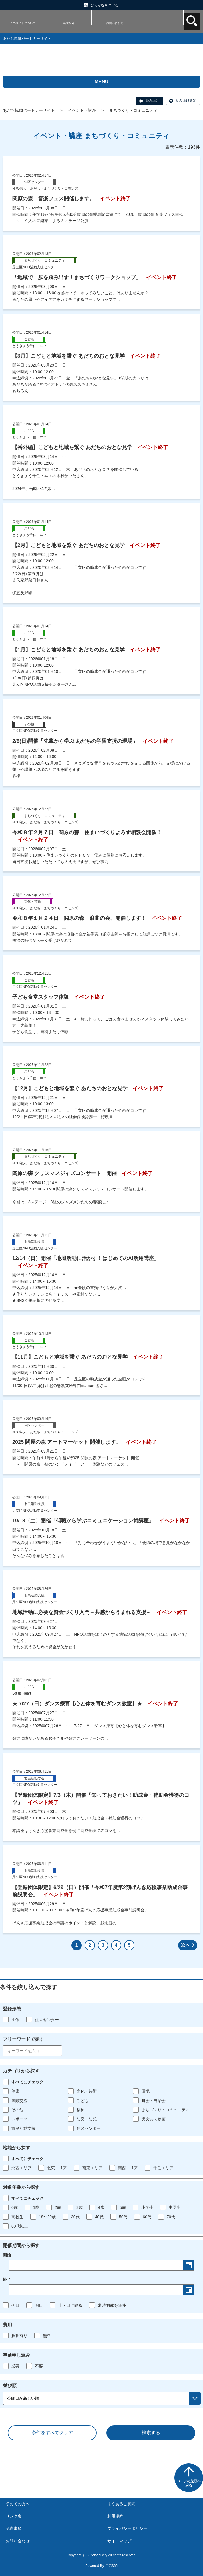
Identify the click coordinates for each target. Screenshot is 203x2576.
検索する (151, 2432)
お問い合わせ (114, 23)
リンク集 (14, 2516)
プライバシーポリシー (127, 2528)
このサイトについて (23, 23)
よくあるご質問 (121, 2503)
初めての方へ (18, 2503)
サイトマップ (119, 2541)
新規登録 (69, 23)
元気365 (111, 2566)
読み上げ (152, 101)
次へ (185, 1945)
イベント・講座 (82, 110)
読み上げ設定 (186, 101)
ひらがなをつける (104, 5)
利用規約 (115, 2516)
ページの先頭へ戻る (189, 2483)
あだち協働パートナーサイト (29, 110)
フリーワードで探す (23, 2039)
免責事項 (14, 2528)
